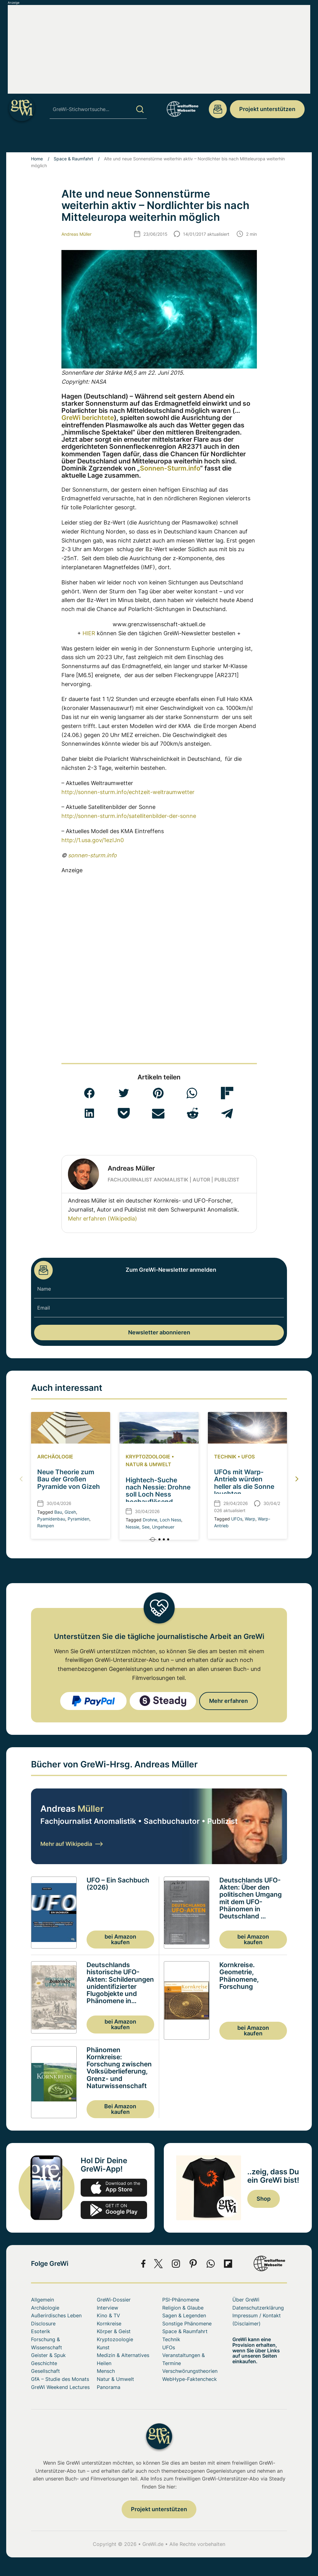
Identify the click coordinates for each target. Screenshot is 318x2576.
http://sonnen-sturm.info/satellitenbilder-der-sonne (128, 816)
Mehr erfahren (228, 1701)
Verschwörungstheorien (189, 2371)
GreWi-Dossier (114, 2300)
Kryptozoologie (148, 1456)
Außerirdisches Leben (56, 2315)
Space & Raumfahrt (73, 158)
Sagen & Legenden (184, 2315)
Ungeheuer (163, 1526)
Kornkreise (109, 2323)
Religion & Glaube (183, 2308)
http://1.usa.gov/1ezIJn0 (92, 840)
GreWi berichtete (87, 418)
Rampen (45, 1525)
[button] (89, 1093)
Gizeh (70, 1512)
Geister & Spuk (48, 2355)
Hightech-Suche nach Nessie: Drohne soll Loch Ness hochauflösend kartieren (158, 1494)
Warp (250, 1518)
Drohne (150, 1519)
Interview (107, 2308)
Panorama (108, 2387)
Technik (225, 1456)
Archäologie (55, 1456)
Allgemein (42, 2300)
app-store (114, 2188)
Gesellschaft (45, 2371)
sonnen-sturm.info (92, 855)
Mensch (106, 2371)
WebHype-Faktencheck (189, 2379)
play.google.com (114, 2210)
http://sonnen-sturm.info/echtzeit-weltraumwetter (128, 792)
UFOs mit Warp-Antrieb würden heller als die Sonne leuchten (244, 1483)
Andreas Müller (76, 234)
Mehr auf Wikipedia (71, 1844)
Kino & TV (108, 2315)
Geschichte (44, 2363)
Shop (264, 2198)
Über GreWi (245, 2300)
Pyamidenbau (51, 1518)
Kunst (103, 2347)
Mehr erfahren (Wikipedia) (102, 1218)
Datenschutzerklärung (258, 2308)
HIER (89, 633)
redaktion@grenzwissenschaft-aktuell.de (217, 109)
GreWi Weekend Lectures (60, 2387)
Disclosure (43, 2323)
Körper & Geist (114, 2331)
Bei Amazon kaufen (120, 2109)
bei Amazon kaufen (120, 1939)
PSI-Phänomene (180, 2300)
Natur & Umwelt (148, 1464)
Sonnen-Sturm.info (170, 468)
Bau (58, 1512)
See (146, 1526)
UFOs (248, 1456)
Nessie (132, 1526)
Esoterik (40, 2331)
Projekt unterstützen (267, 109)
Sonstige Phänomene (187, 2323)
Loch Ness (170, 1519)
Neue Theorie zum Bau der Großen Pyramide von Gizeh (68, 1479)
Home (37, 158)
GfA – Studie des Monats (60, 2379)
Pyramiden (78, 1518)
